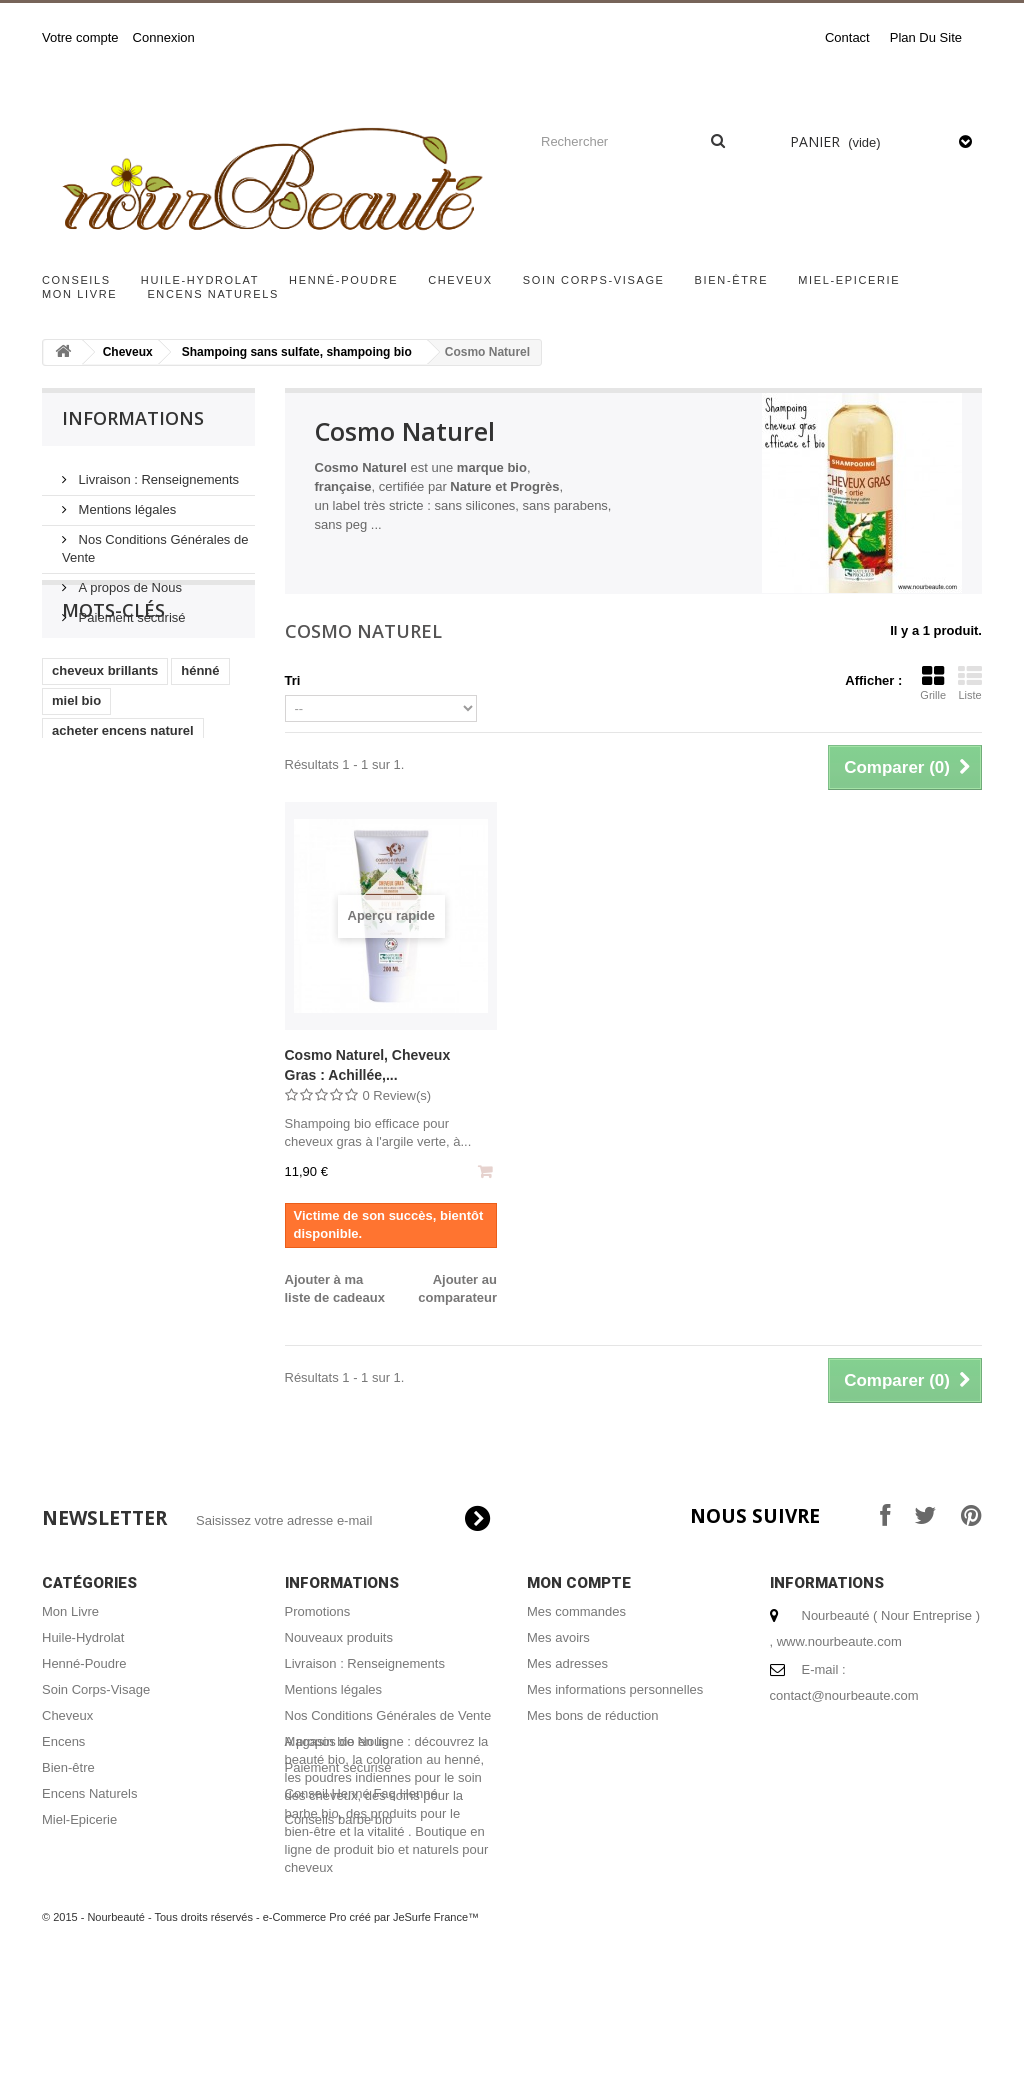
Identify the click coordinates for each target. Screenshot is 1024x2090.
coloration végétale (111, 985)
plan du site (926, 37)
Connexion (164, 37)
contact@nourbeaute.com (844, 1695)
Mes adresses (567, 1663)
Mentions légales (125, 501)
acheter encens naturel (123, 805)
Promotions (318, 1611)
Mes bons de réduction (593, 1715)
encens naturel (98, 865)
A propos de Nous (128, 579)
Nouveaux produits (339, 1637)
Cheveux (460, 280)
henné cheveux (99, 925)
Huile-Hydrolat (200, 280)
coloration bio (95, 955)
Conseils (76, 280)
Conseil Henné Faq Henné (361, 1793)
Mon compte (579, 1583)
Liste (970, 683)
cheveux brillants (105, 745)
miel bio (76, 775)
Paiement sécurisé (130, 609)
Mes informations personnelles (615, 1689)
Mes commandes (576, 1611)
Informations (133, 418)
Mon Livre (79, 294)
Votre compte (80, 37)
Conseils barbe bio (339, 1819)
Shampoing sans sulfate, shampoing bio (297, 352)
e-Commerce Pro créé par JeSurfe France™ (371, 2030)
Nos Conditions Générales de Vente (388, 1715)
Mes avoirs (558, 1637)
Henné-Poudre (343, 280)
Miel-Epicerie (849, 280)
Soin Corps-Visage (594, 280)
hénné (200, 745)
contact (847, 37)
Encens (63, 1741)
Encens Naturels (213, 294)
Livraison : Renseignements (157, 471)
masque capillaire (106, 895)
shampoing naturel (110, 835)
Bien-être (732, 280)
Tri (293, 680)
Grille (933, 683)
